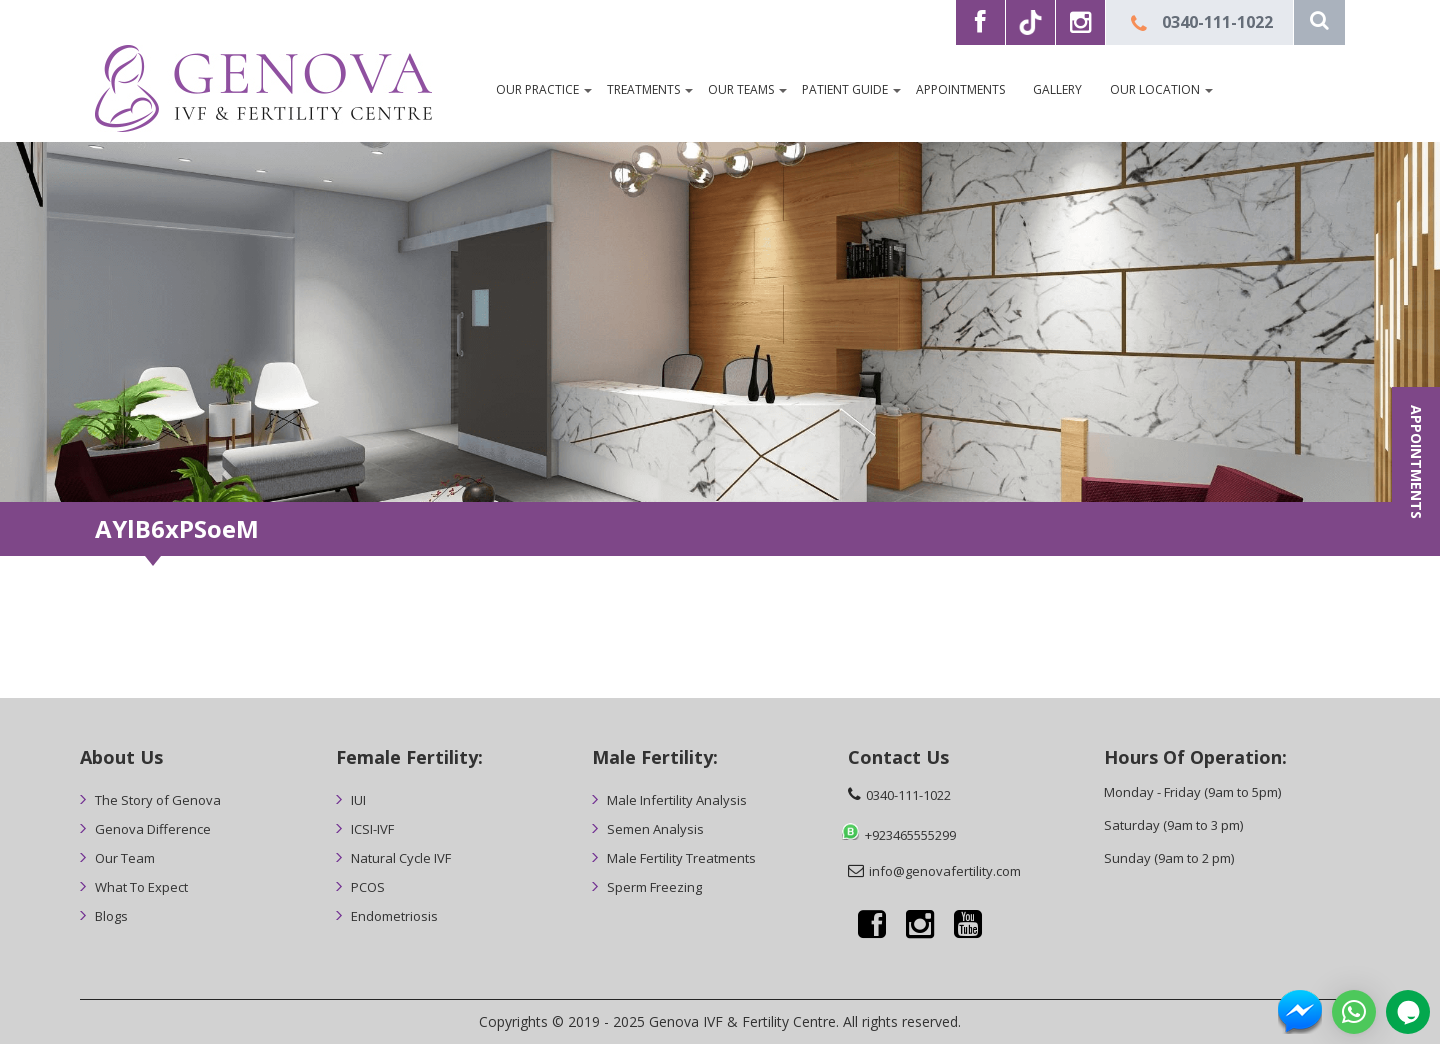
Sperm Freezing (654, 887)
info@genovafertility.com (945, 871)
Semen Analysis (655, 829)
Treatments (643, 89)
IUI (358, 800)
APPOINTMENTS (1416, 462)
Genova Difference (153, 829)
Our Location (1155, 89)
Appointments (960, 89)
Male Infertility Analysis (677, 800)
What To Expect (141, 887)
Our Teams (741, 89)
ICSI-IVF (372, 829)
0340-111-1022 (1217, 22)
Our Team (125, 858)
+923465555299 (910, 835)
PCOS (368, 887)
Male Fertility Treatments (681, 858)
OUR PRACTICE (537, 89)
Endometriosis (394, 916)
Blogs (111, 916)
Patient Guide (845, 89)
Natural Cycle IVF (401, 858)
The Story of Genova (158, 800)
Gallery (1057, 89)
